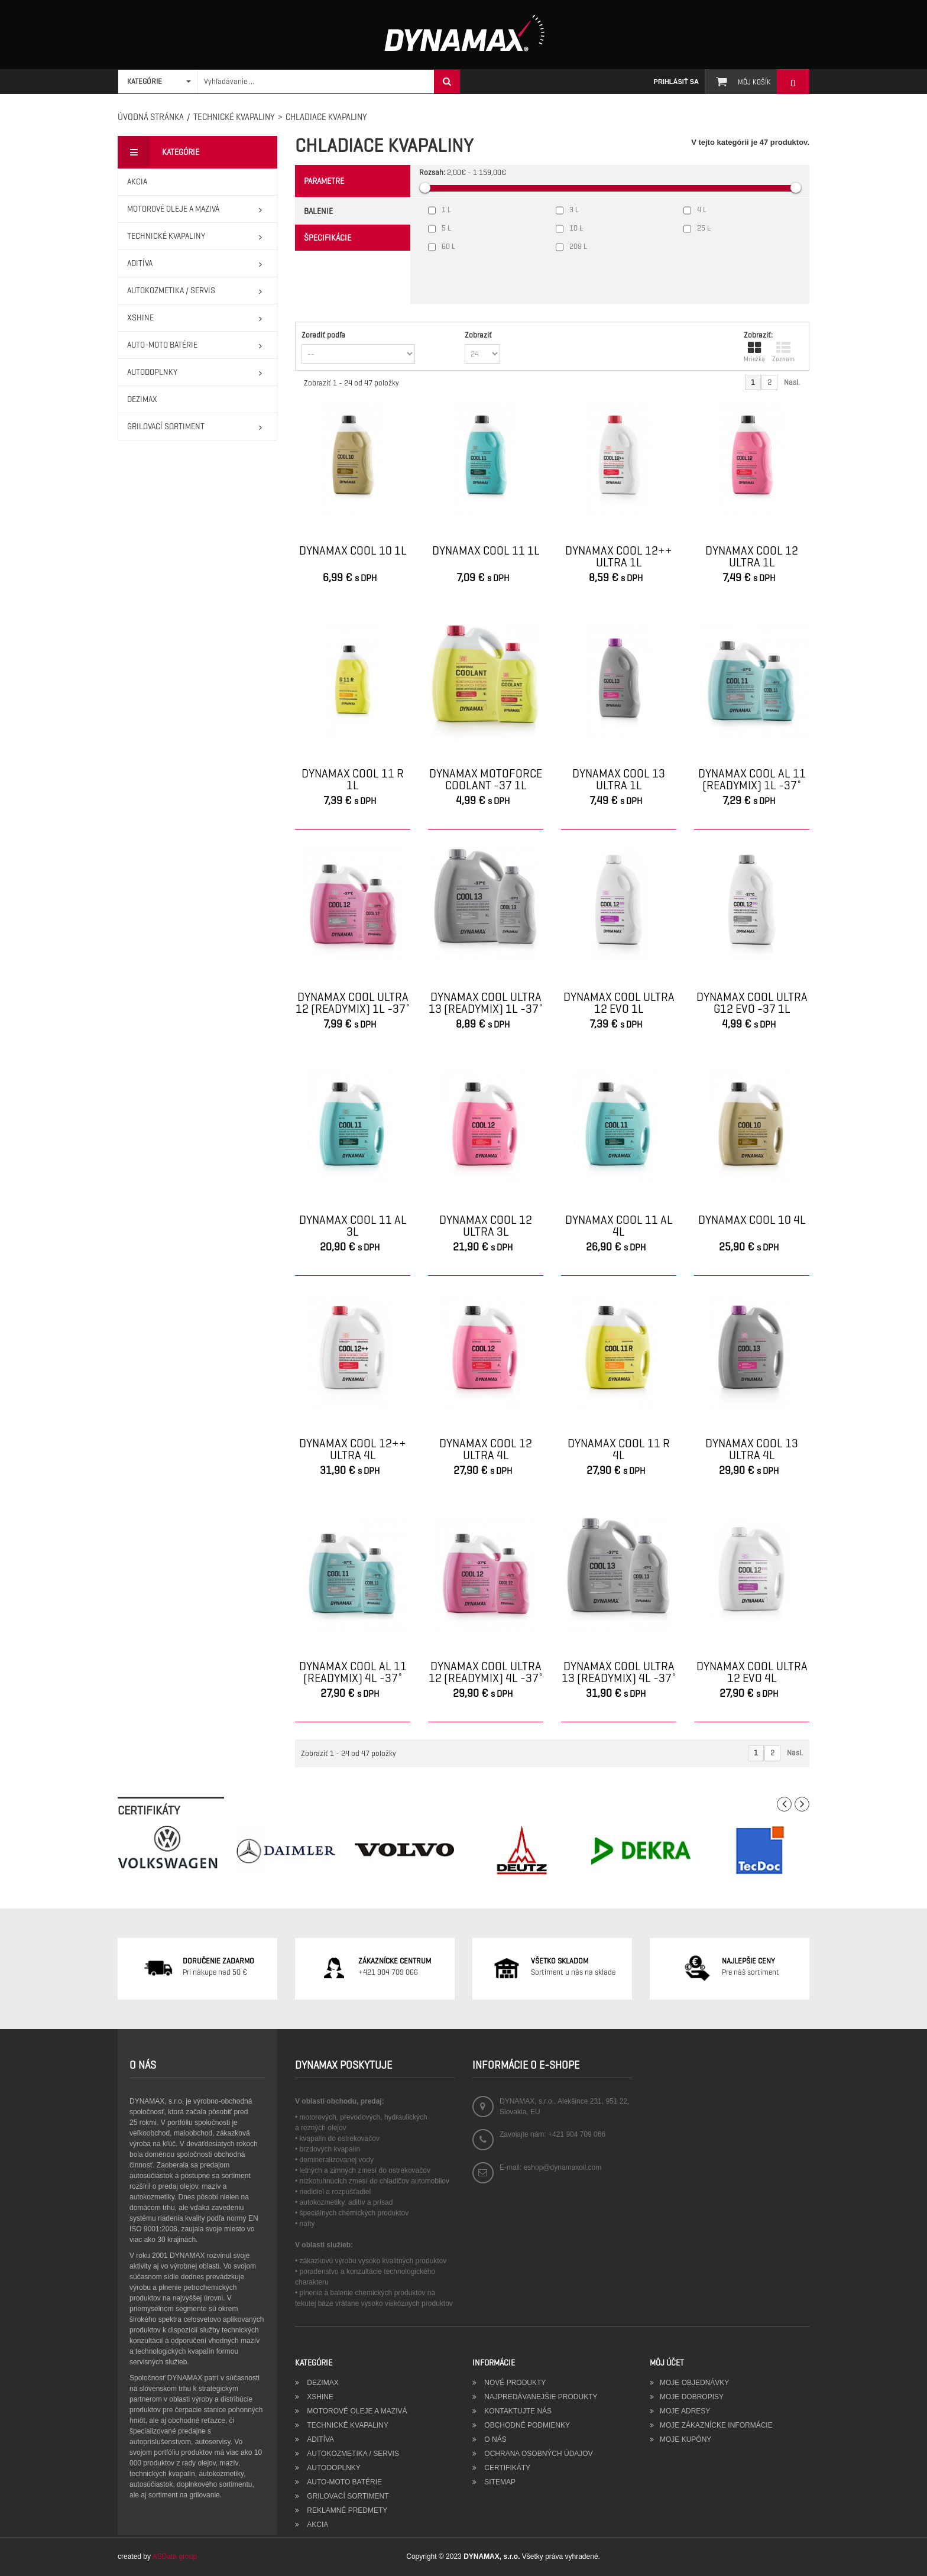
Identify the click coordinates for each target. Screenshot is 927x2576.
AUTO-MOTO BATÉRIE (343, 2482)
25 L (704, 228)
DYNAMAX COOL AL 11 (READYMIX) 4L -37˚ (353, 1672)
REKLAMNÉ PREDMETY (346, 2510)
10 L (576, 228)
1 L (446, 210)
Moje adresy (685, 2411)
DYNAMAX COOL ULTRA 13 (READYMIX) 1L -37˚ (486, 1003)
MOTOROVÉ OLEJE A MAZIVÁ (356, 2411)
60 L (448, 246)
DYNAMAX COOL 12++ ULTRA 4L (352, 1450)
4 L (701, 210)
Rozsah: (432, 172)
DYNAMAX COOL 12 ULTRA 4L (485, 1450)
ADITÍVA (319, 2439)
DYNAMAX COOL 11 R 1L (353, 780)
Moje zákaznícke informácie (716, 2425)
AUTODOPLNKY (333, 2468)
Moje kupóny (685, 2439)
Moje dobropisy (692, 2397)
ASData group (175, 2556)
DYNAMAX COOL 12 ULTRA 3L (485, 1226)
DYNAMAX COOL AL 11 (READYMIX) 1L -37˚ (752, 780)
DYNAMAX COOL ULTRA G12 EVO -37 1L (752, 1003)
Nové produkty (514, 2383)
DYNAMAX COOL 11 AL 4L (619, 1226)
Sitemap (499, 2482)
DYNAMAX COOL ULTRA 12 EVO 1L (619, 1003)
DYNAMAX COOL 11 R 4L (619, 1450)
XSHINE (319, 2397)
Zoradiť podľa (323, 335)
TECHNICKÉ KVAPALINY (234, 117)
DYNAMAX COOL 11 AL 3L (353, 1226)
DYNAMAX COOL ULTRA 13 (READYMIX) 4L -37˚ (619, 1672)
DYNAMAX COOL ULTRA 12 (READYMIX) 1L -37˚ (353, 1003)
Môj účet (667, 2363)
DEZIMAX (322, 2383)
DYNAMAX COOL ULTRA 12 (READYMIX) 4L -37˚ (486, 1672)
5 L (446, 228)
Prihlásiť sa (676, 81)
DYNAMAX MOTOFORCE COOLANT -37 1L (485, 780)
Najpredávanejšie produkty (539, 2397)
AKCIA (316, 2524)
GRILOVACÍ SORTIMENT (347, 2496)
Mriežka (754, 352)
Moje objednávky (694, 2383)
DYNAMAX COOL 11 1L (486, 551)
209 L (578, 246)
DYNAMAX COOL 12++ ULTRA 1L (618, 557)
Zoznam (783, 352)
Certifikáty (506, 2468)
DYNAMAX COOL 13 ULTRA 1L (618, 780)
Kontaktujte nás (517, 2411)
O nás (494, 2439)
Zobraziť (478, 335)
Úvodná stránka (151, 117)
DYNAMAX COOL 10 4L (752, 1220)
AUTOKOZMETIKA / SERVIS (352, 2453)
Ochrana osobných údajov (537, 2453)
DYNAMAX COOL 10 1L (353, 551)
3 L (574, 210)
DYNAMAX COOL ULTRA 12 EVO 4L (752, 1672)
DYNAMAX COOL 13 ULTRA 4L (751, 1450)
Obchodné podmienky (526, 2425)
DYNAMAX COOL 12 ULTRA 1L (751, 557)
